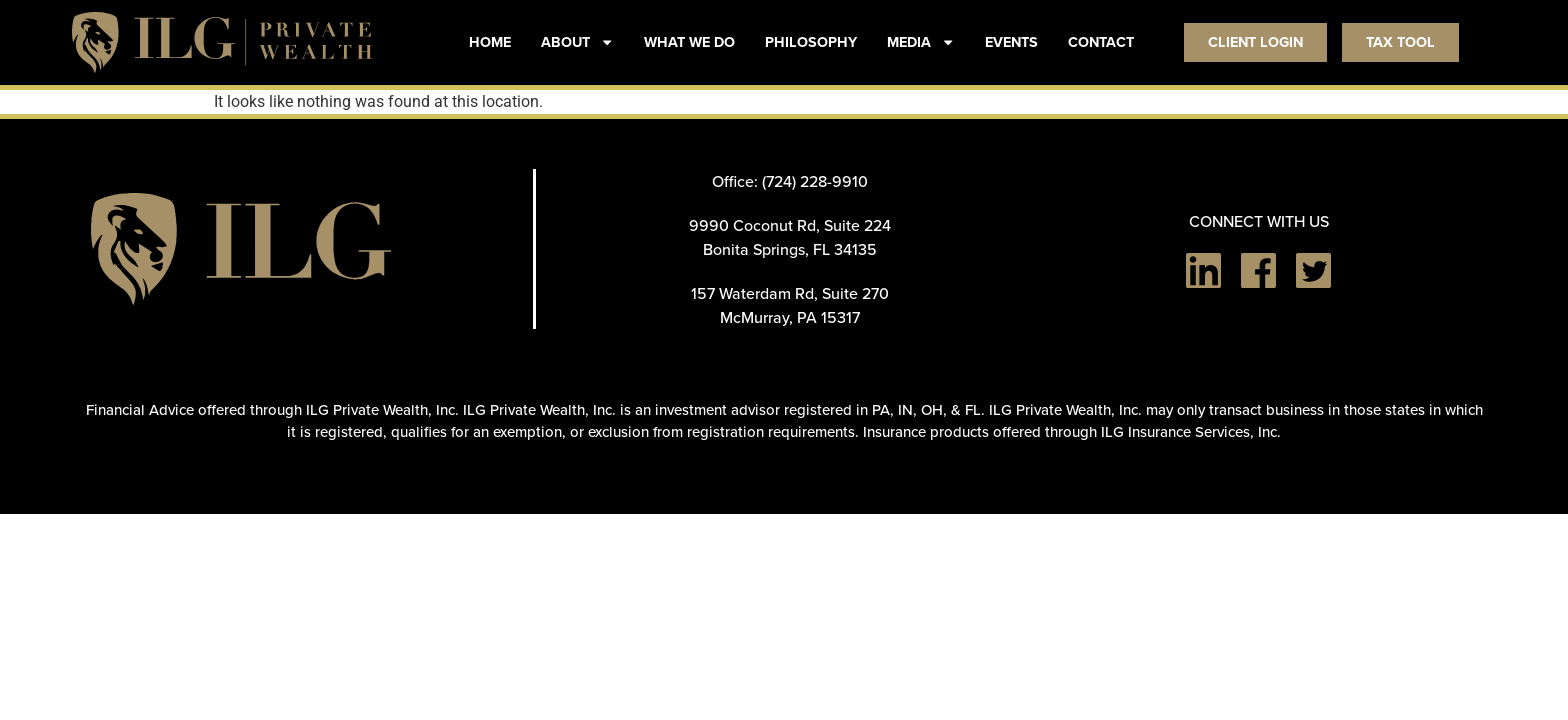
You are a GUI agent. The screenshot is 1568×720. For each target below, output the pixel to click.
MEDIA (921, 42)
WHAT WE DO (689, 41)
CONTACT (1101, 41)
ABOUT (577, 42)
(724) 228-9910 (815, 181)
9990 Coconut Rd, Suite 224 (790, 225)
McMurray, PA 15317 (790, 317)
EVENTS (1011, 41)
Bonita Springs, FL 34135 (790, 249)
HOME (490, 41)
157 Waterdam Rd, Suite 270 (790, 293)
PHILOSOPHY (811, 41)
